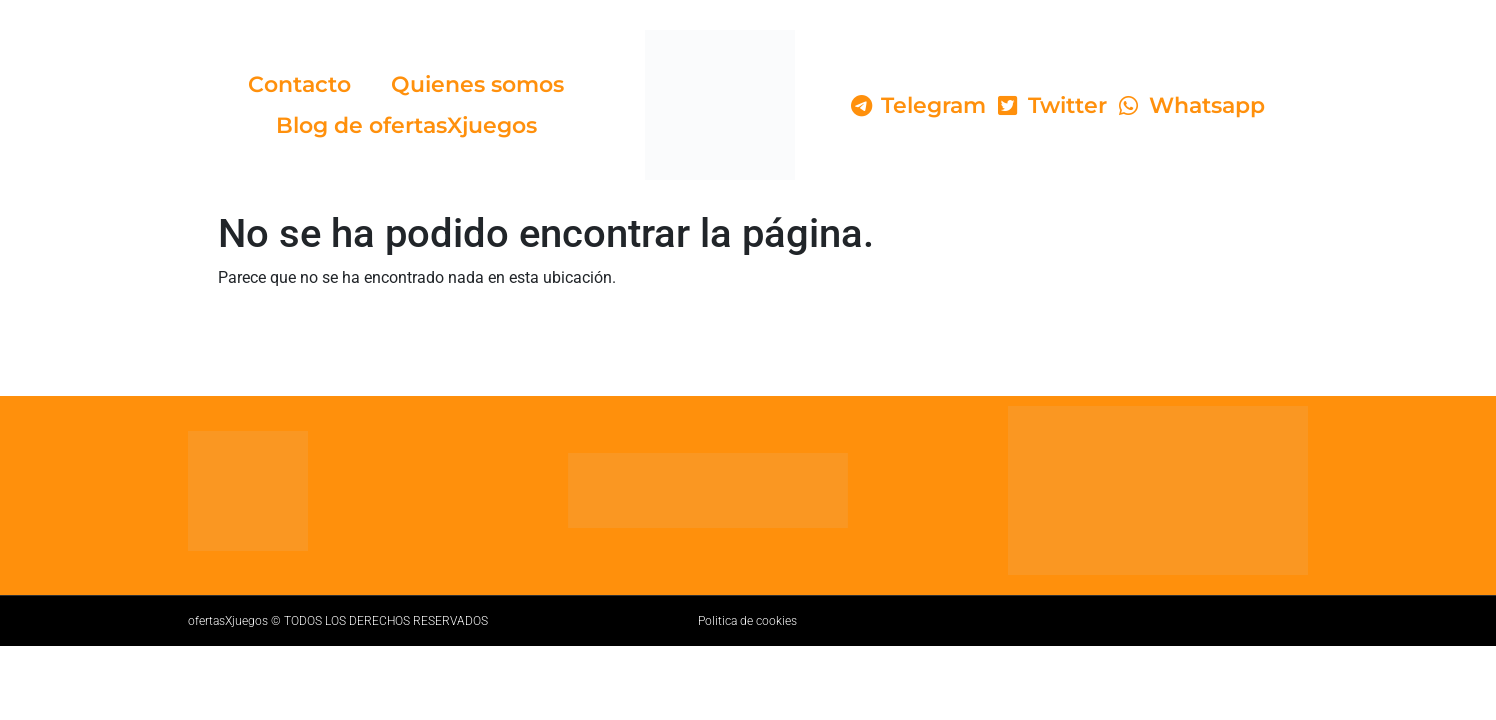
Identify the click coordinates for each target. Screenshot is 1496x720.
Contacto (299, 84)
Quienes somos (477, 84)
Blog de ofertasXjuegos (406, 125)
